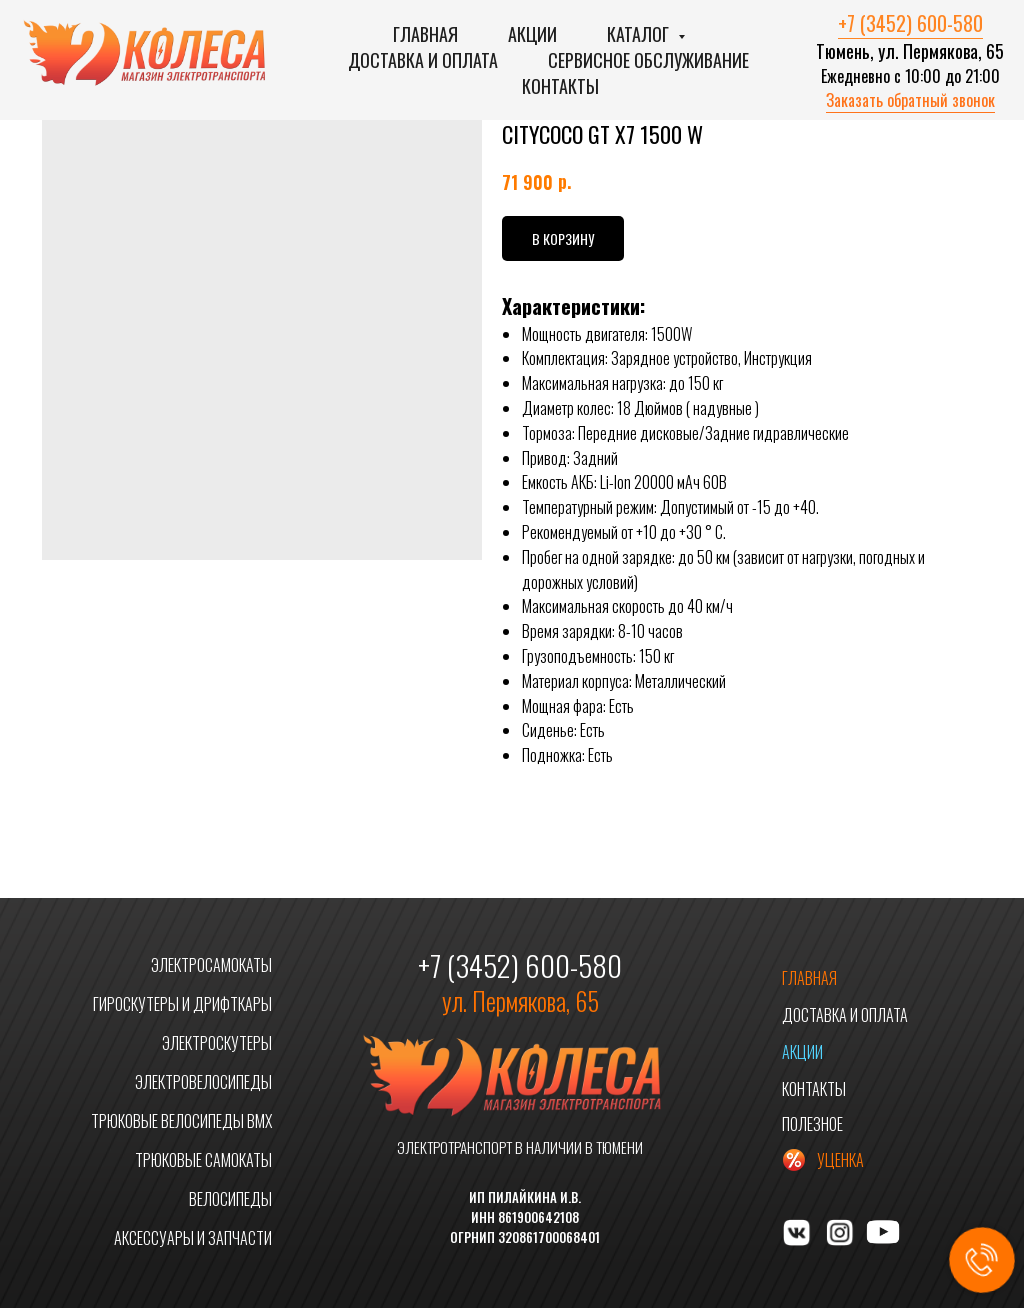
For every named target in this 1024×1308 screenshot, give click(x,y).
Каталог (640, 34)
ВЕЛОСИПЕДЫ (230, 1199)
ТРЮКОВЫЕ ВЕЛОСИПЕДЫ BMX (181, 1121)
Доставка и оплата (423, 60)
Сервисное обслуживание (648, 60)
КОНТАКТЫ (814, 1089)
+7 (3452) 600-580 (910, 23)
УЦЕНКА (840, 1160)
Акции (532, 34)
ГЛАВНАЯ (809, 978)
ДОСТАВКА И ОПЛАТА (845, 1015)
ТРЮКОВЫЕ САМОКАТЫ (203, 1160)
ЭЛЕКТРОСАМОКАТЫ (211, 965)
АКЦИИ (802, 1052)
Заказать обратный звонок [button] (910, 100)
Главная (425, 34)
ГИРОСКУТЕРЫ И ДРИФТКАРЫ (182, 1004)
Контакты (560, 86)
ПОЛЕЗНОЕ (812, 1124)
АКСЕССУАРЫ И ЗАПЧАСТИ (193, 1238)
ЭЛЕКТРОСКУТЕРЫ (217, 1043)
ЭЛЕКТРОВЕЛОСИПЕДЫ (203, 1082)
